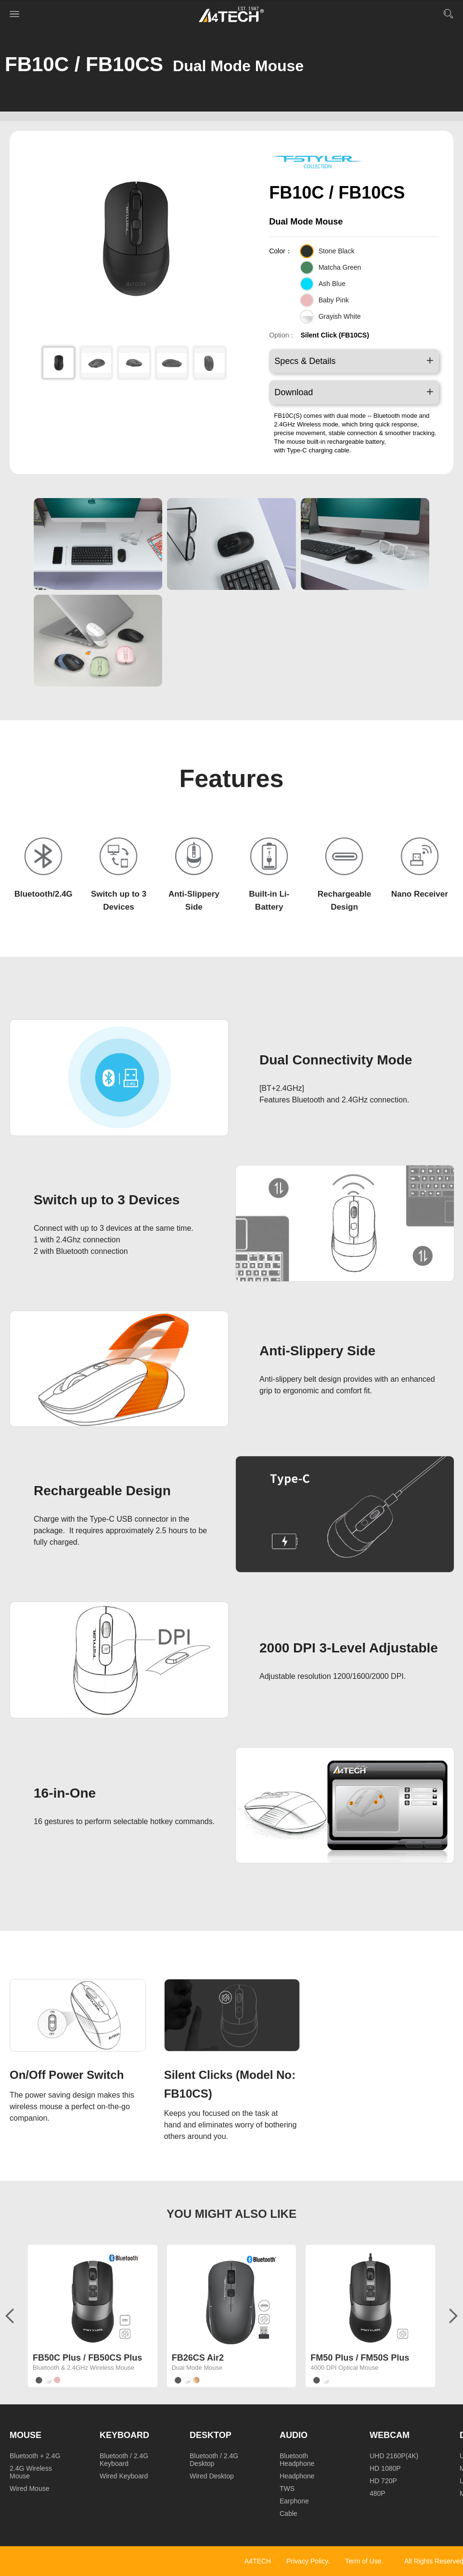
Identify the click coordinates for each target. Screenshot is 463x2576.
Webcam (390, 2435)
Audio (294, 2435)
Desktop (211, 2435)
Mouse (25, 2435)
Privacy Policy (307, 2561)
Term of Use (363, 2561)
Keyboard (124, 2435)
